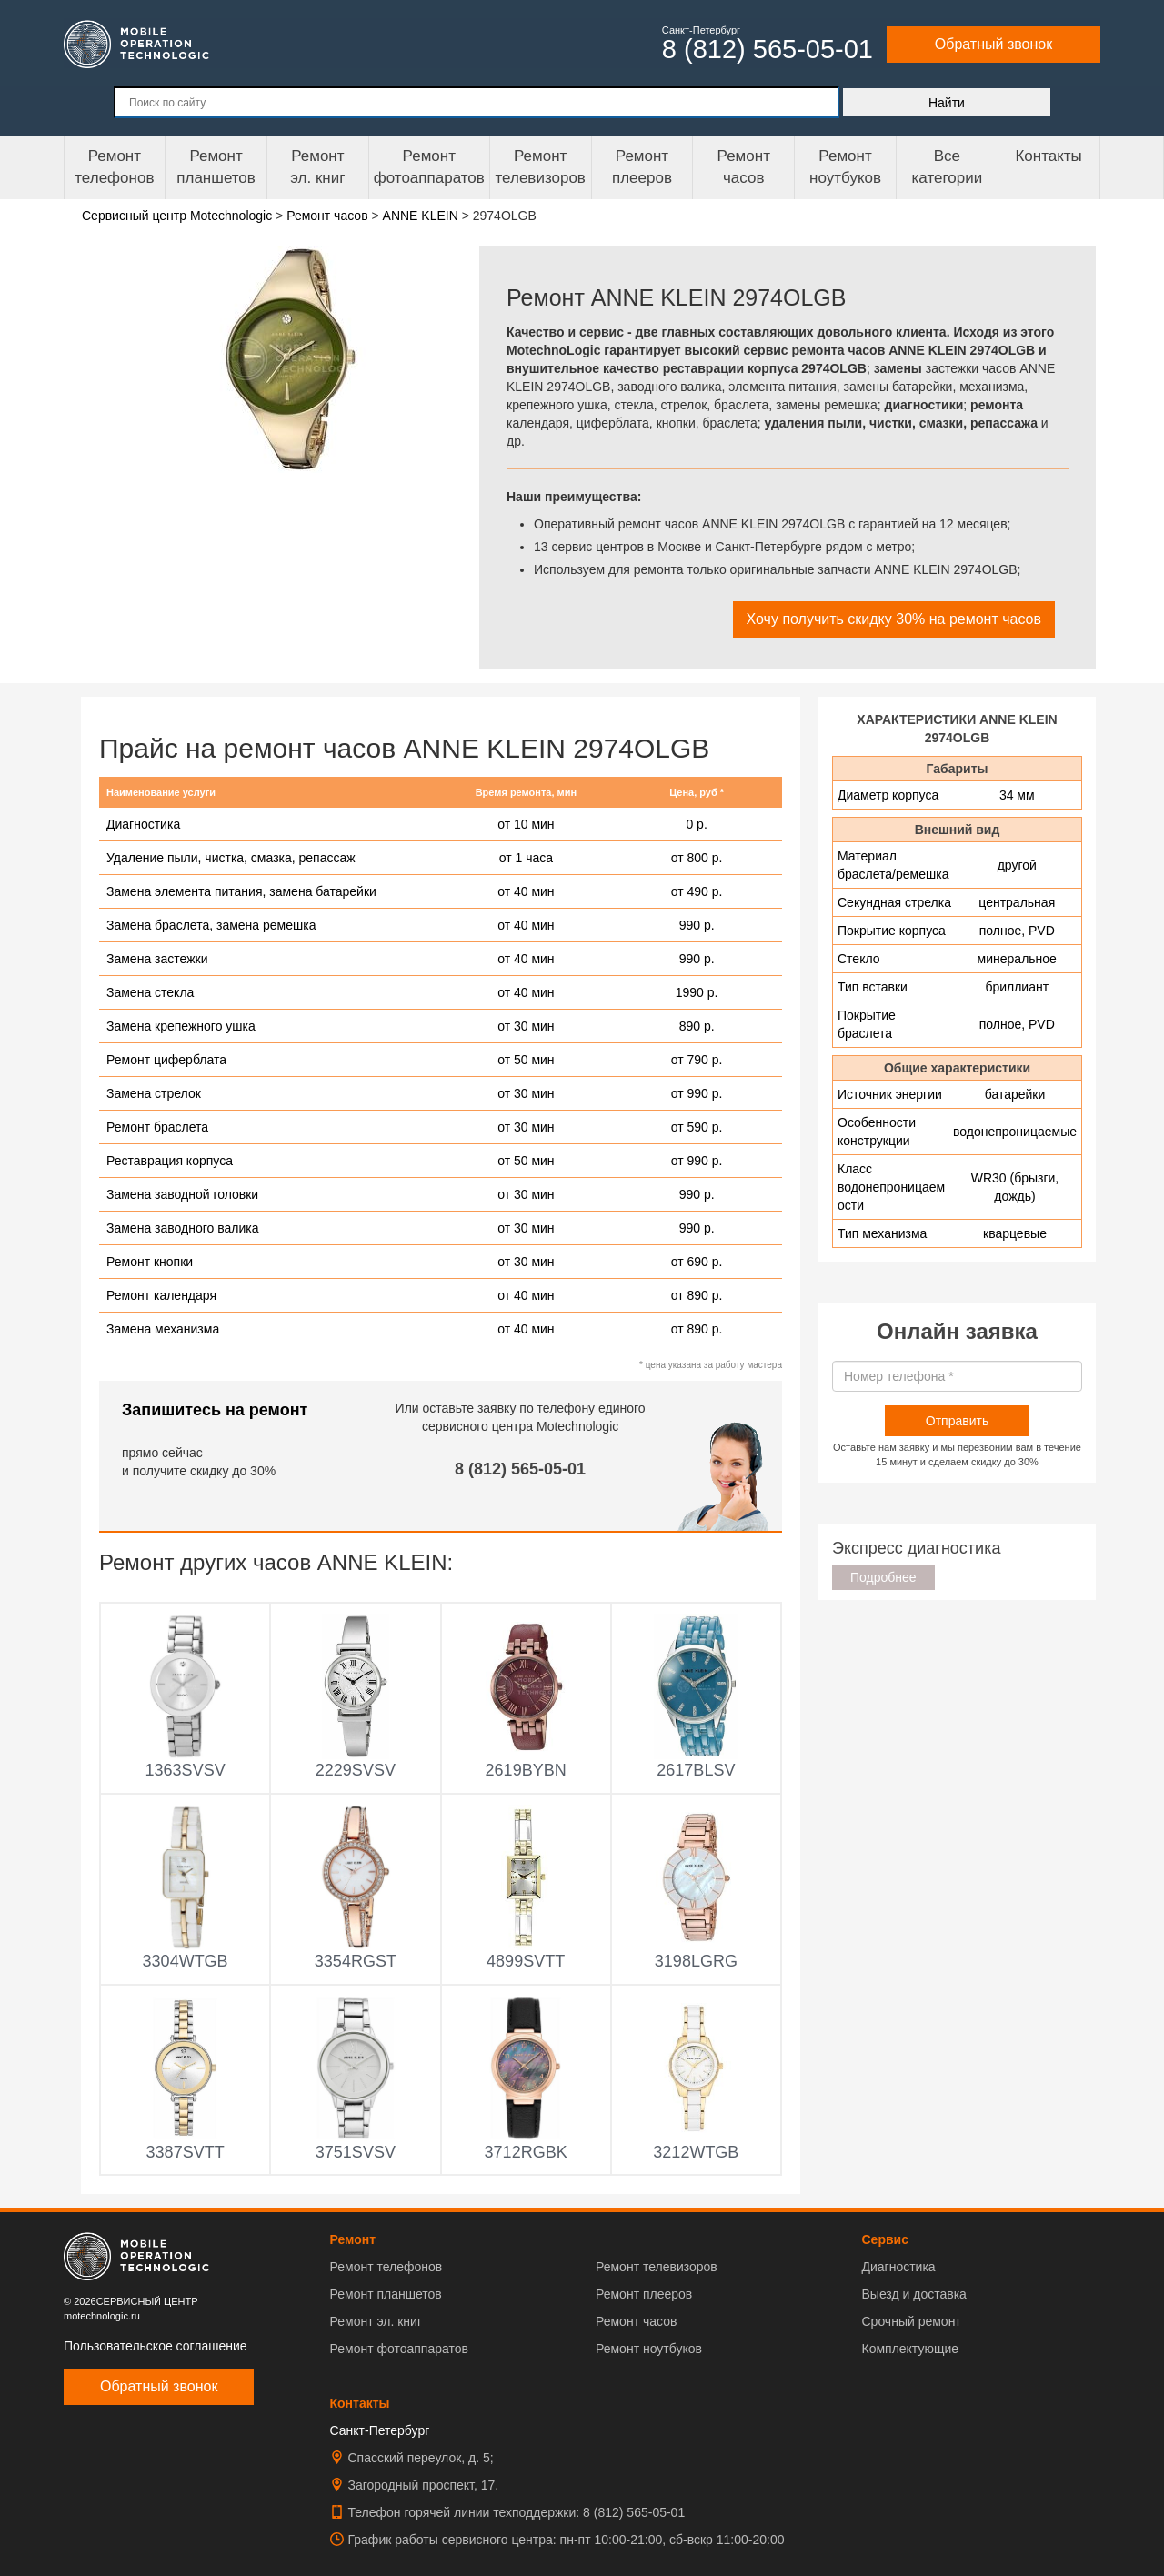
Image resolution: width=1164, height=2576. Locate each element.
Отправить (957, 1421)
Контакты (1048, 156)
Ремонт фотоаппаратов (429, 166)
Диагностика (898, 2266)
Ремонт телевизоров (541, 166)
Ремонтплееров (642, 166)
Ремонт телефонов (114, 166)
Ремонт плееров (644, 2294)
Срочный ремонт (910, 2321)
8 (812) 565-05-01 (520, 1469)
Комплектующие (909, 2348)
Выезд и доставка (913, 2294)
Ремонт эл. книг (376, 2321)
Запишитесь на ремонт (214, 1410)
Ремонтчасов (743, 166)
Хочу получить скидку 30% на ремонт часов (894, 619)
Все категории (946, 166)
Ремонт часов (636, 2321)
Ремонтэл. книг (317, 166)
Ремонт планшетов (216, 166)
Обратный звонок (993, 44)
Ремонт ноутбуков (845, 166)
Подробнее (883, 1577)
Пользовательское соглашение (155, 2346)
